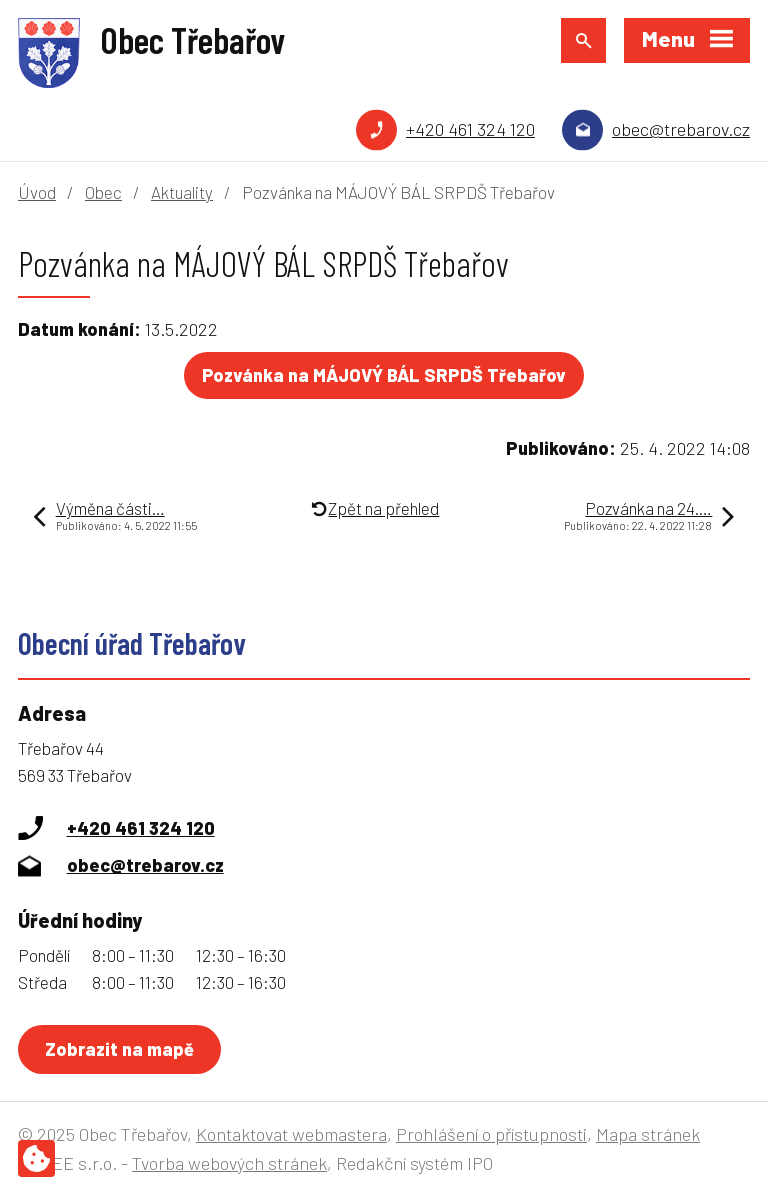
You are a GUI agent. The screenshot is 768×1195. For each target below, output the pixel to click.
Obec (103, 192)
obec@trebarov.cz (681, 129)
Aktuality (182, 192)
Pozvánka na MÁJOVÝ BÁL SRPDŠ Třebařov (384, 375)
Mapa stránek (648, 1134)
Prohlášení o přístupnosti (491, 1134)
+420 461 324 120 (470, 129)
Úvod (37, 192)
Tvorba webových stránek (229, 1163)
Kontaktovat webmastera (291, 1134)
